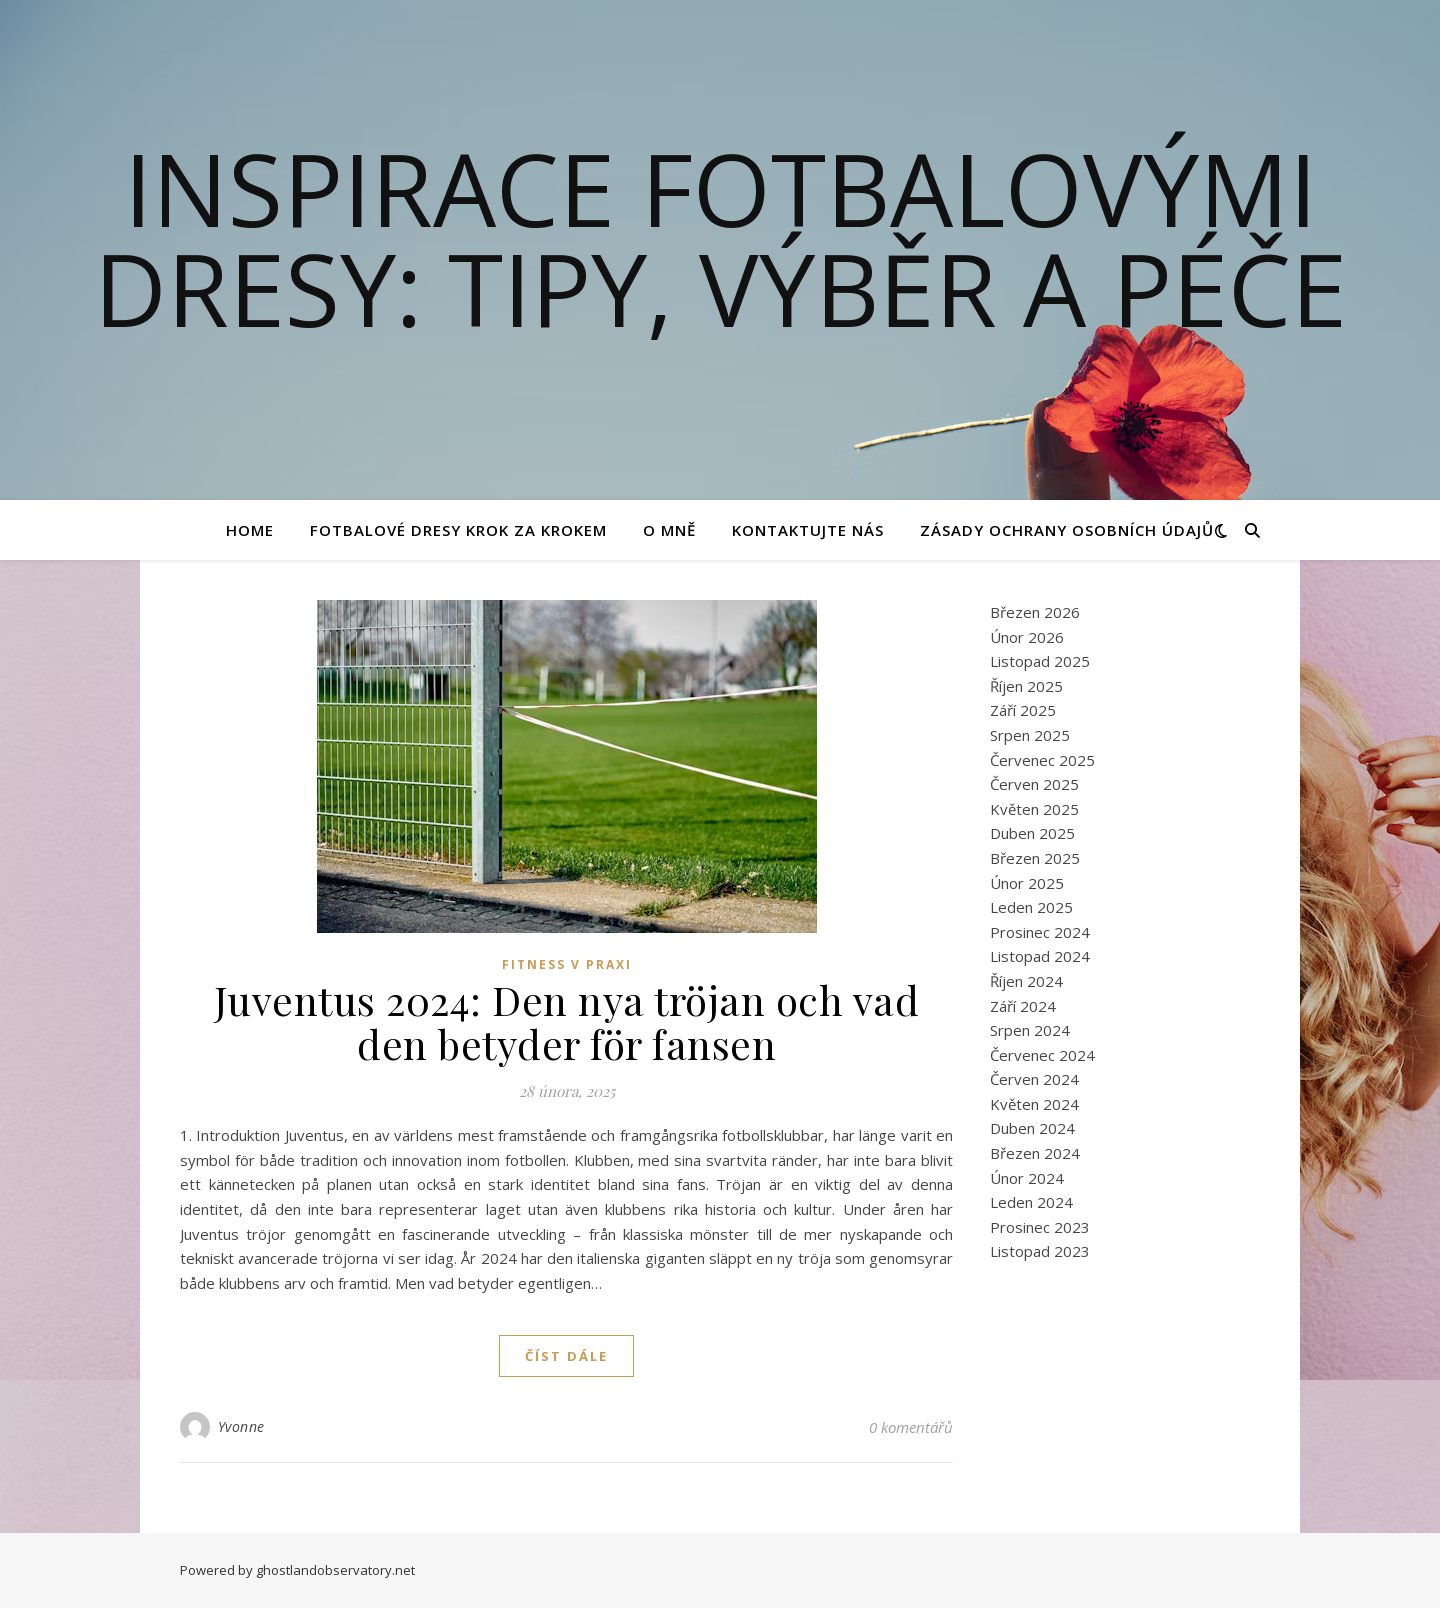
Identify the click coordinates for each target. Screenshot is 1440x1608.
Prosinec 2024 (1040, 932)
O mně (669, 530)
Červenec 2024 (1042, 1055)
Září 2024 (1023, 1006)
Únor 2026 (1027, 637)
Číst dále (566, 1356)
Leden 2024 (1031, 1202)
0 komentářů (911, 1427)
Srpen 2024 (1030, 1030)
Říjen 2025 (1026, 686)
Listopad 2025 (1040, 661)
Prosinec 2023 (1040, 1227)
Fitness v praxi (567, 964)
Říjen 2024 (1026, 981)
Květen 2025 (1034, 809)
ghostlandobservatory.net (335, 1570)
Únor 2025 (1027, 883)
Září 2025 (1023, 710)
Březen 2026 (1035, 612)
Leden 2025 (1031, 907)
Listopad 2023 (1040, 1251)
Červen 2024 (1034, 1079)
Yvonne (241, 1426)
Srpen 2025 (1030, 735)
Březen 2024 (1035, 1153)
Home (250, 530)
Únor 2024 (1027, 1178)
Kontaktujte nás (808, 530)
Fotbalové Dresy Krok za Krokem (458, 530)
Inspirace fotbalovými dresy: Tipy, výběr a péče (720, 238)
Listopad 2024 (1040, 956)
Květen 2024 (1034, 1104)
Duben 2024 (1032, 1128)
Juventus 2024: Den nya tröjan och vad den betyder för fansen (567, 1021)
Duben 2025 (1032, 833)
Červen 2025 (1034, 784)
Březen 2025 (1035, 858)
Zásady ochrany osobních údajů (1067, 530)
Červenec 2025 (1042, 760)
